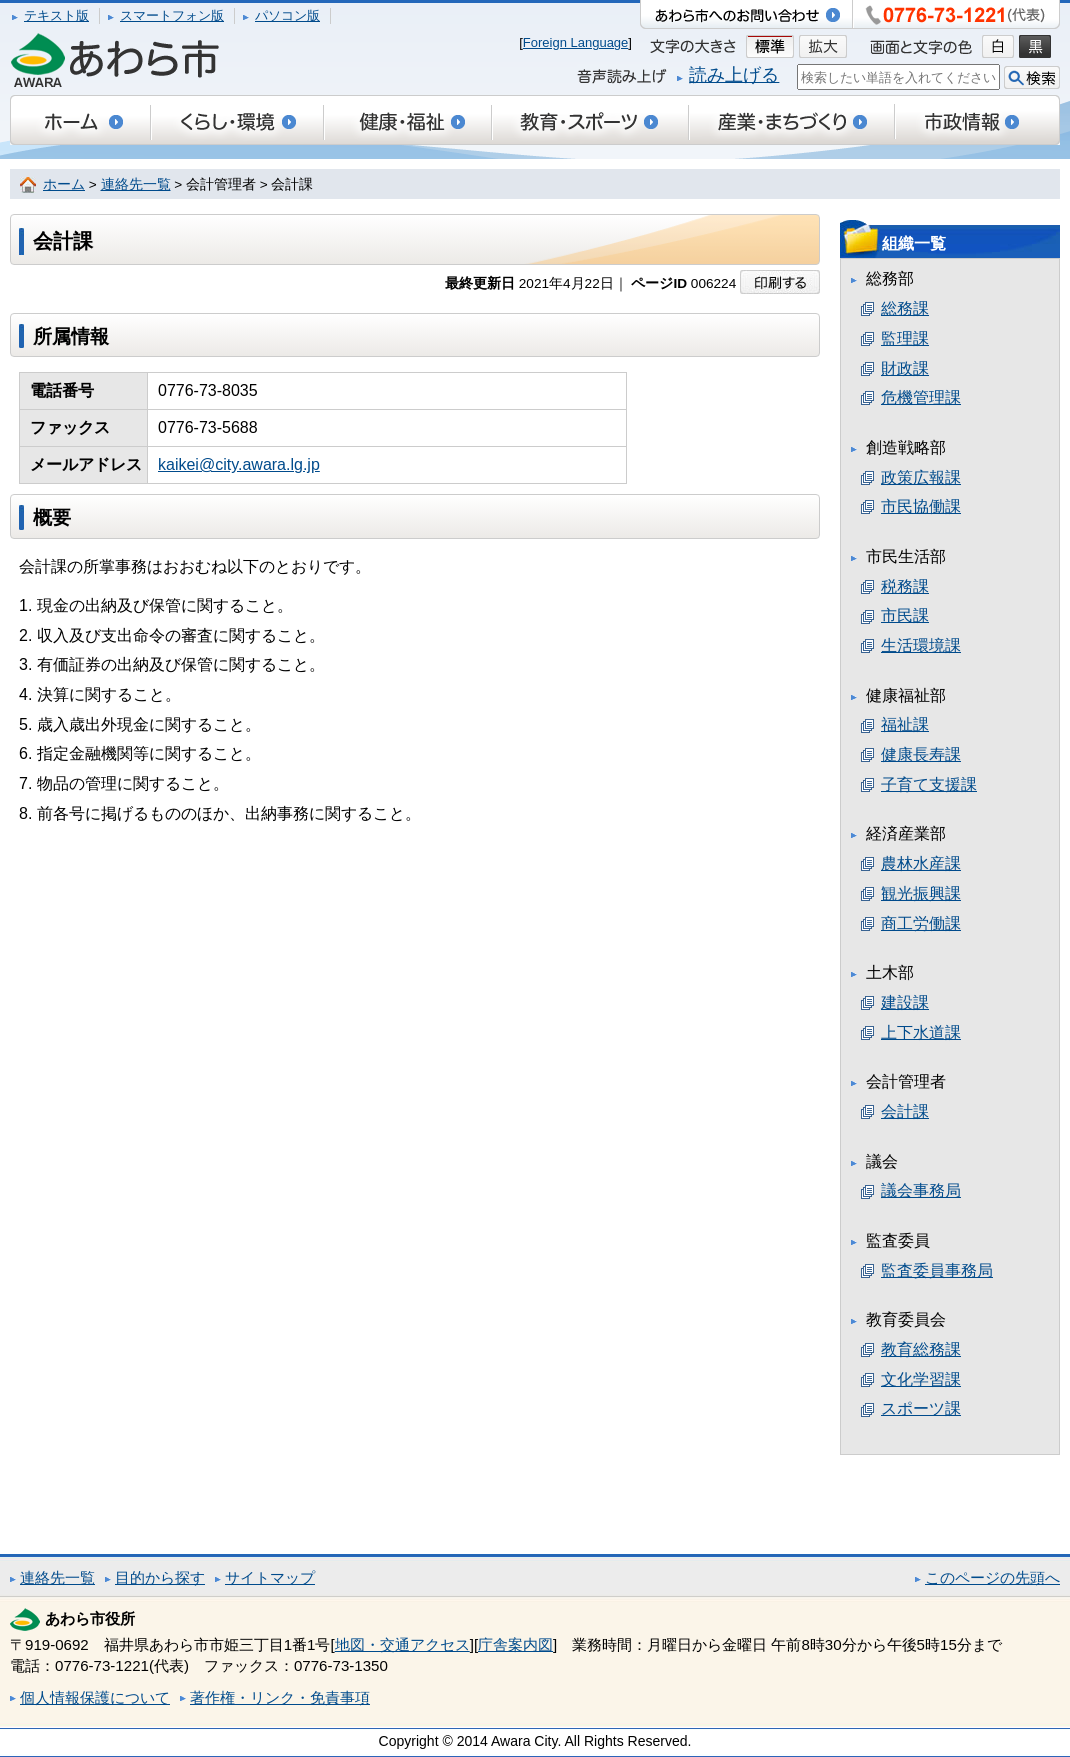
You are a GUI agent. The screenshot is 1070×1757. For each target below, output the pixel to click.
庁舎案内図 (515, 1644)
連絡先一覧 (136, 184)
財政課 (905, 368)
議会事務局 (921, 1190)
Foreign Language (576, 42)
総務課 (905, 308)
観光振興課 (921, 893)
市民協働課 (921, 506)
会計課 (905, 1111)
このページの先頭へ (992, 1577)
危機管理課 (921, 397)
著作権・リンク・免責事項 (280, 1697)
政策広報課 (921, 477)
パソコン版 (287, 15)
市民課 (905, 615)
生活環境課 (921, 645)
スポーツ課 (921, 1408)
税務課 (905, 586)
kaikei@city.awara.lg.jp (239, 464)
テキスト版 (56, 15)
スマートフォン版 (172, 15)
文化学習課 (921, 1379)
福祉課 (905, 724)
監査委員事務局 (937, 1270)
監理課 (905, 338)
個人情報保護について (95, 1697)
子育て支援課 (929, 784)
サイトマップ (270, 1577)
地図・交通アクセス (402, 1644)
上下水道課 (921, 1032)
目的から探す (160, 1577)
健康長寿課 (921, 754)
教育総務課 (921, 1349)
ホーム (64, 184)
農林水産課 (921, 863)
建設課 (905, 1002)
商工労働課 (921, 923)
